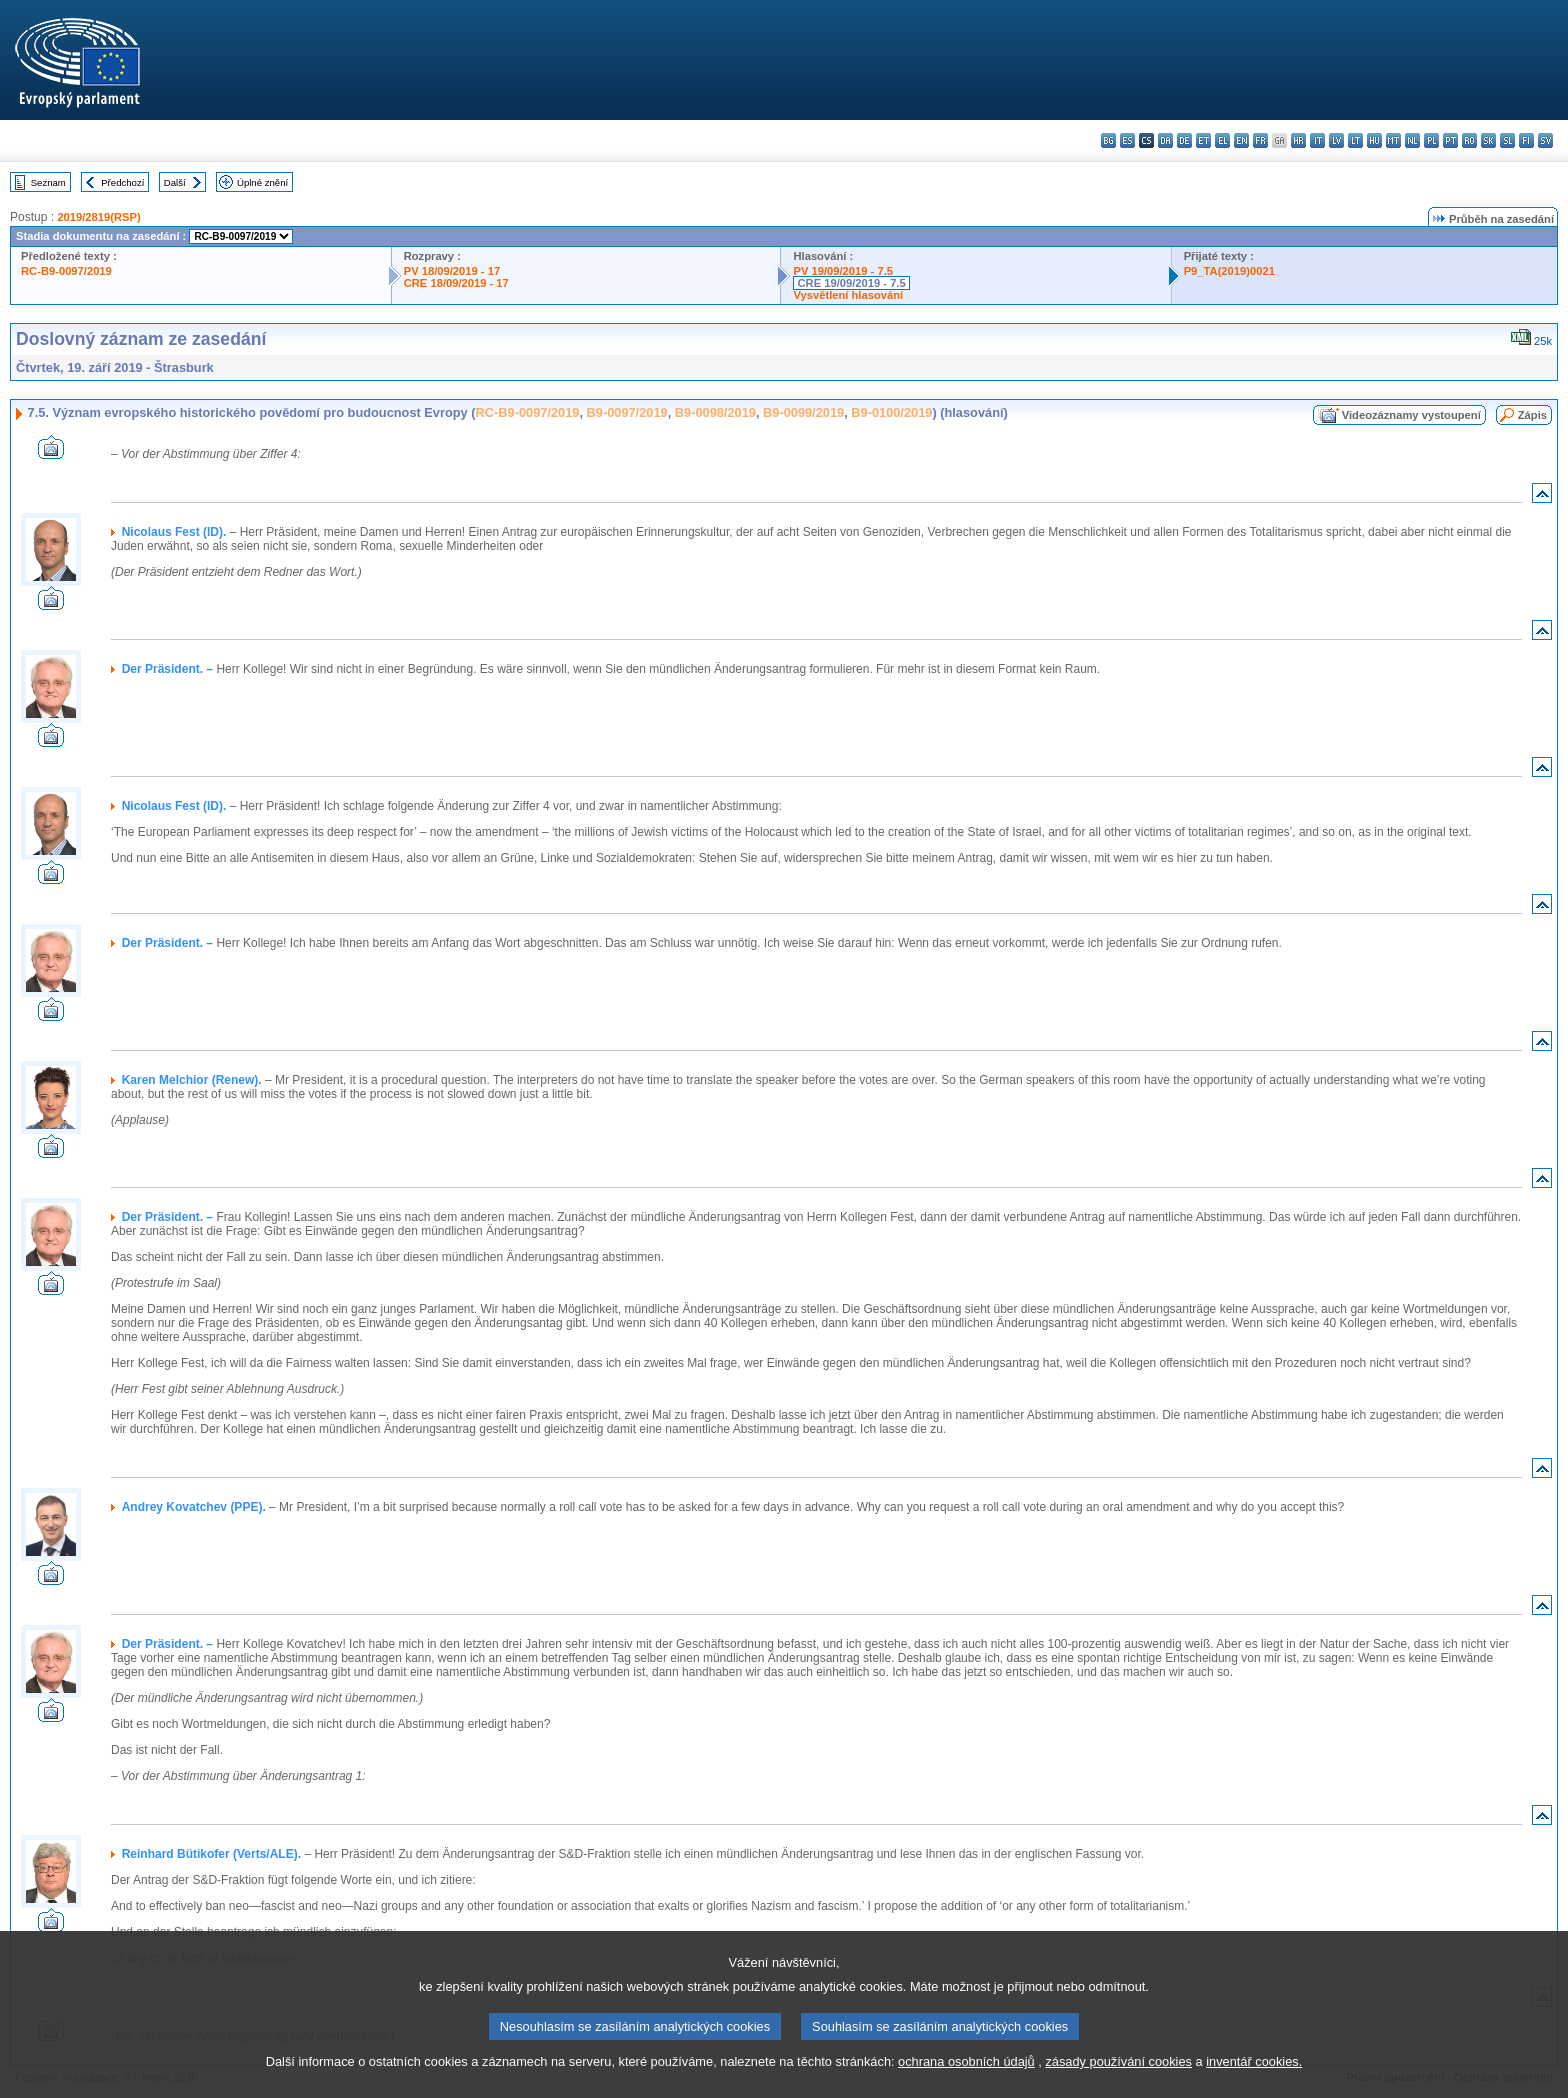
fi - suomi (1526, 140)
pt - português (1450, 140)
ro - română (1469, 140)
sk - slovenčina (1488, 140)
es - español (1127, 140)
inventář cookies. (1254, 2085)
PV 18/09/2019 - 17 (452, 271)
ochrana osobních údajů (966, 2085)
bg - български (1108, 140)
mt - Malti (1393, 140)
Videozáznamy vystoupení (1411, 415)
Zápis (1532, 415)
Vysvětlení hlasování (848, 295)
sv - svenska (1545, 140)
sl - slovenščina (1507, 140)
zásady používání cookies (1118, 2085)
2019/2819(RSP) (98, 217)
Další (175, 182)
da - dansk (1165, 140)
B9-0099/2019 (803, 412)
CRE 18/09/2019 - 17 (456, 283)
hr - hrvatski (1298, 140)
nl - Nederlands (1412, 140)
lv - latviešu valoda (1336, 140)
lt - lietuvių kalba (1355, 140)
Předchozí (122, 182)
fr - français (1260, 140)
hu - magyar (1374, 140)
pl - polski (1431, 140)
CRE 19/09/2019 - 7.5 (851, 283)
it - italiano (1317, 140)
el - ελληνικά (1222, 140)
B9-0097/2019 (627, 412)
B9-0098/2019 (715, 412)
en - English (1241, 140)
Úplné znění (262, 182)
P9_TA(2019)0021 (1229, 271)
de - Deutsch (1184, 140)
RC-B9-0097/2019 (66, 271)
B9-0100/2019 (891, 412)
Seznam (48, 182)
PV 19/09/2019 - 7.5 (843, 271)
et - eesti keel (1203, 140)
